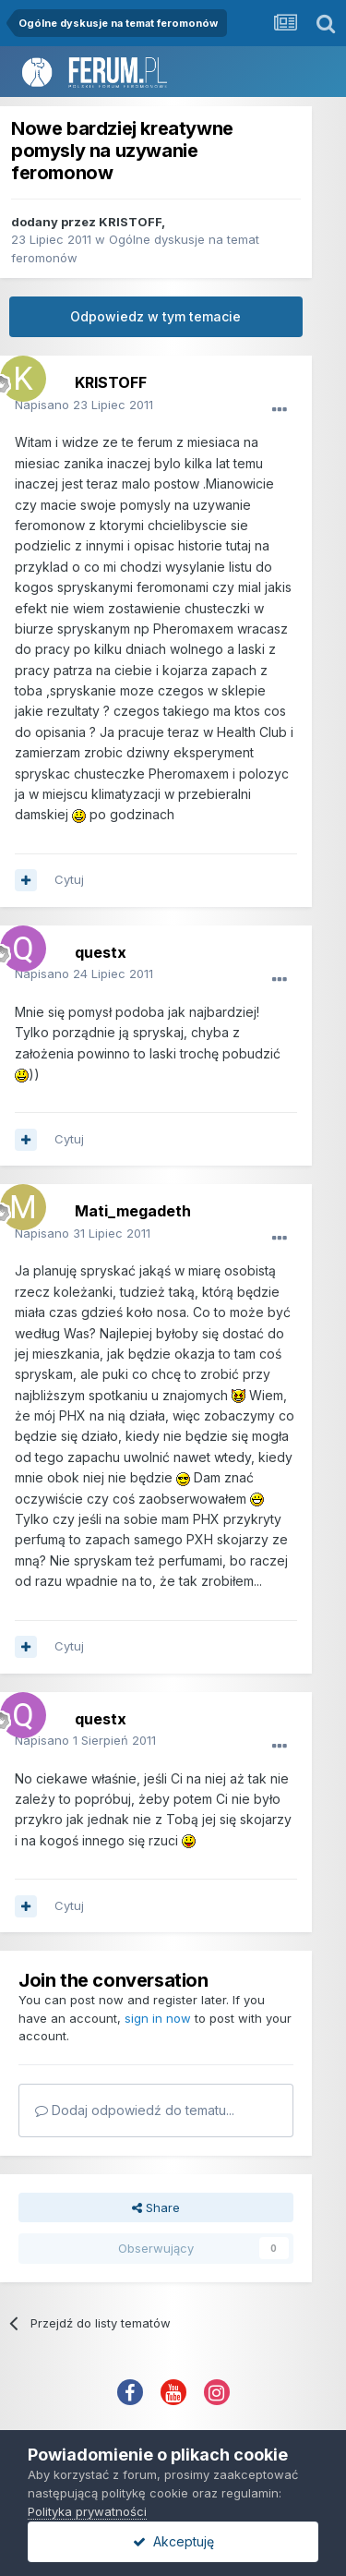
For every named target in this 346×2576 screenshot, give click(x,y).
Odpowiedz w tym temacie (155, 316)
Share (156, 2207)
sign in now (158, 2018)
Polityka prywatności (87, 2511)
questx (100, 952)
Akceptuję (173, 2541)
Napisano (84, 404)
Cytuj (69, 879)
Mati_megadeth (133, 1211)
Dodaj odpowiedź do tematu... (134, 2110)
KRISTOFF (130, 221)
